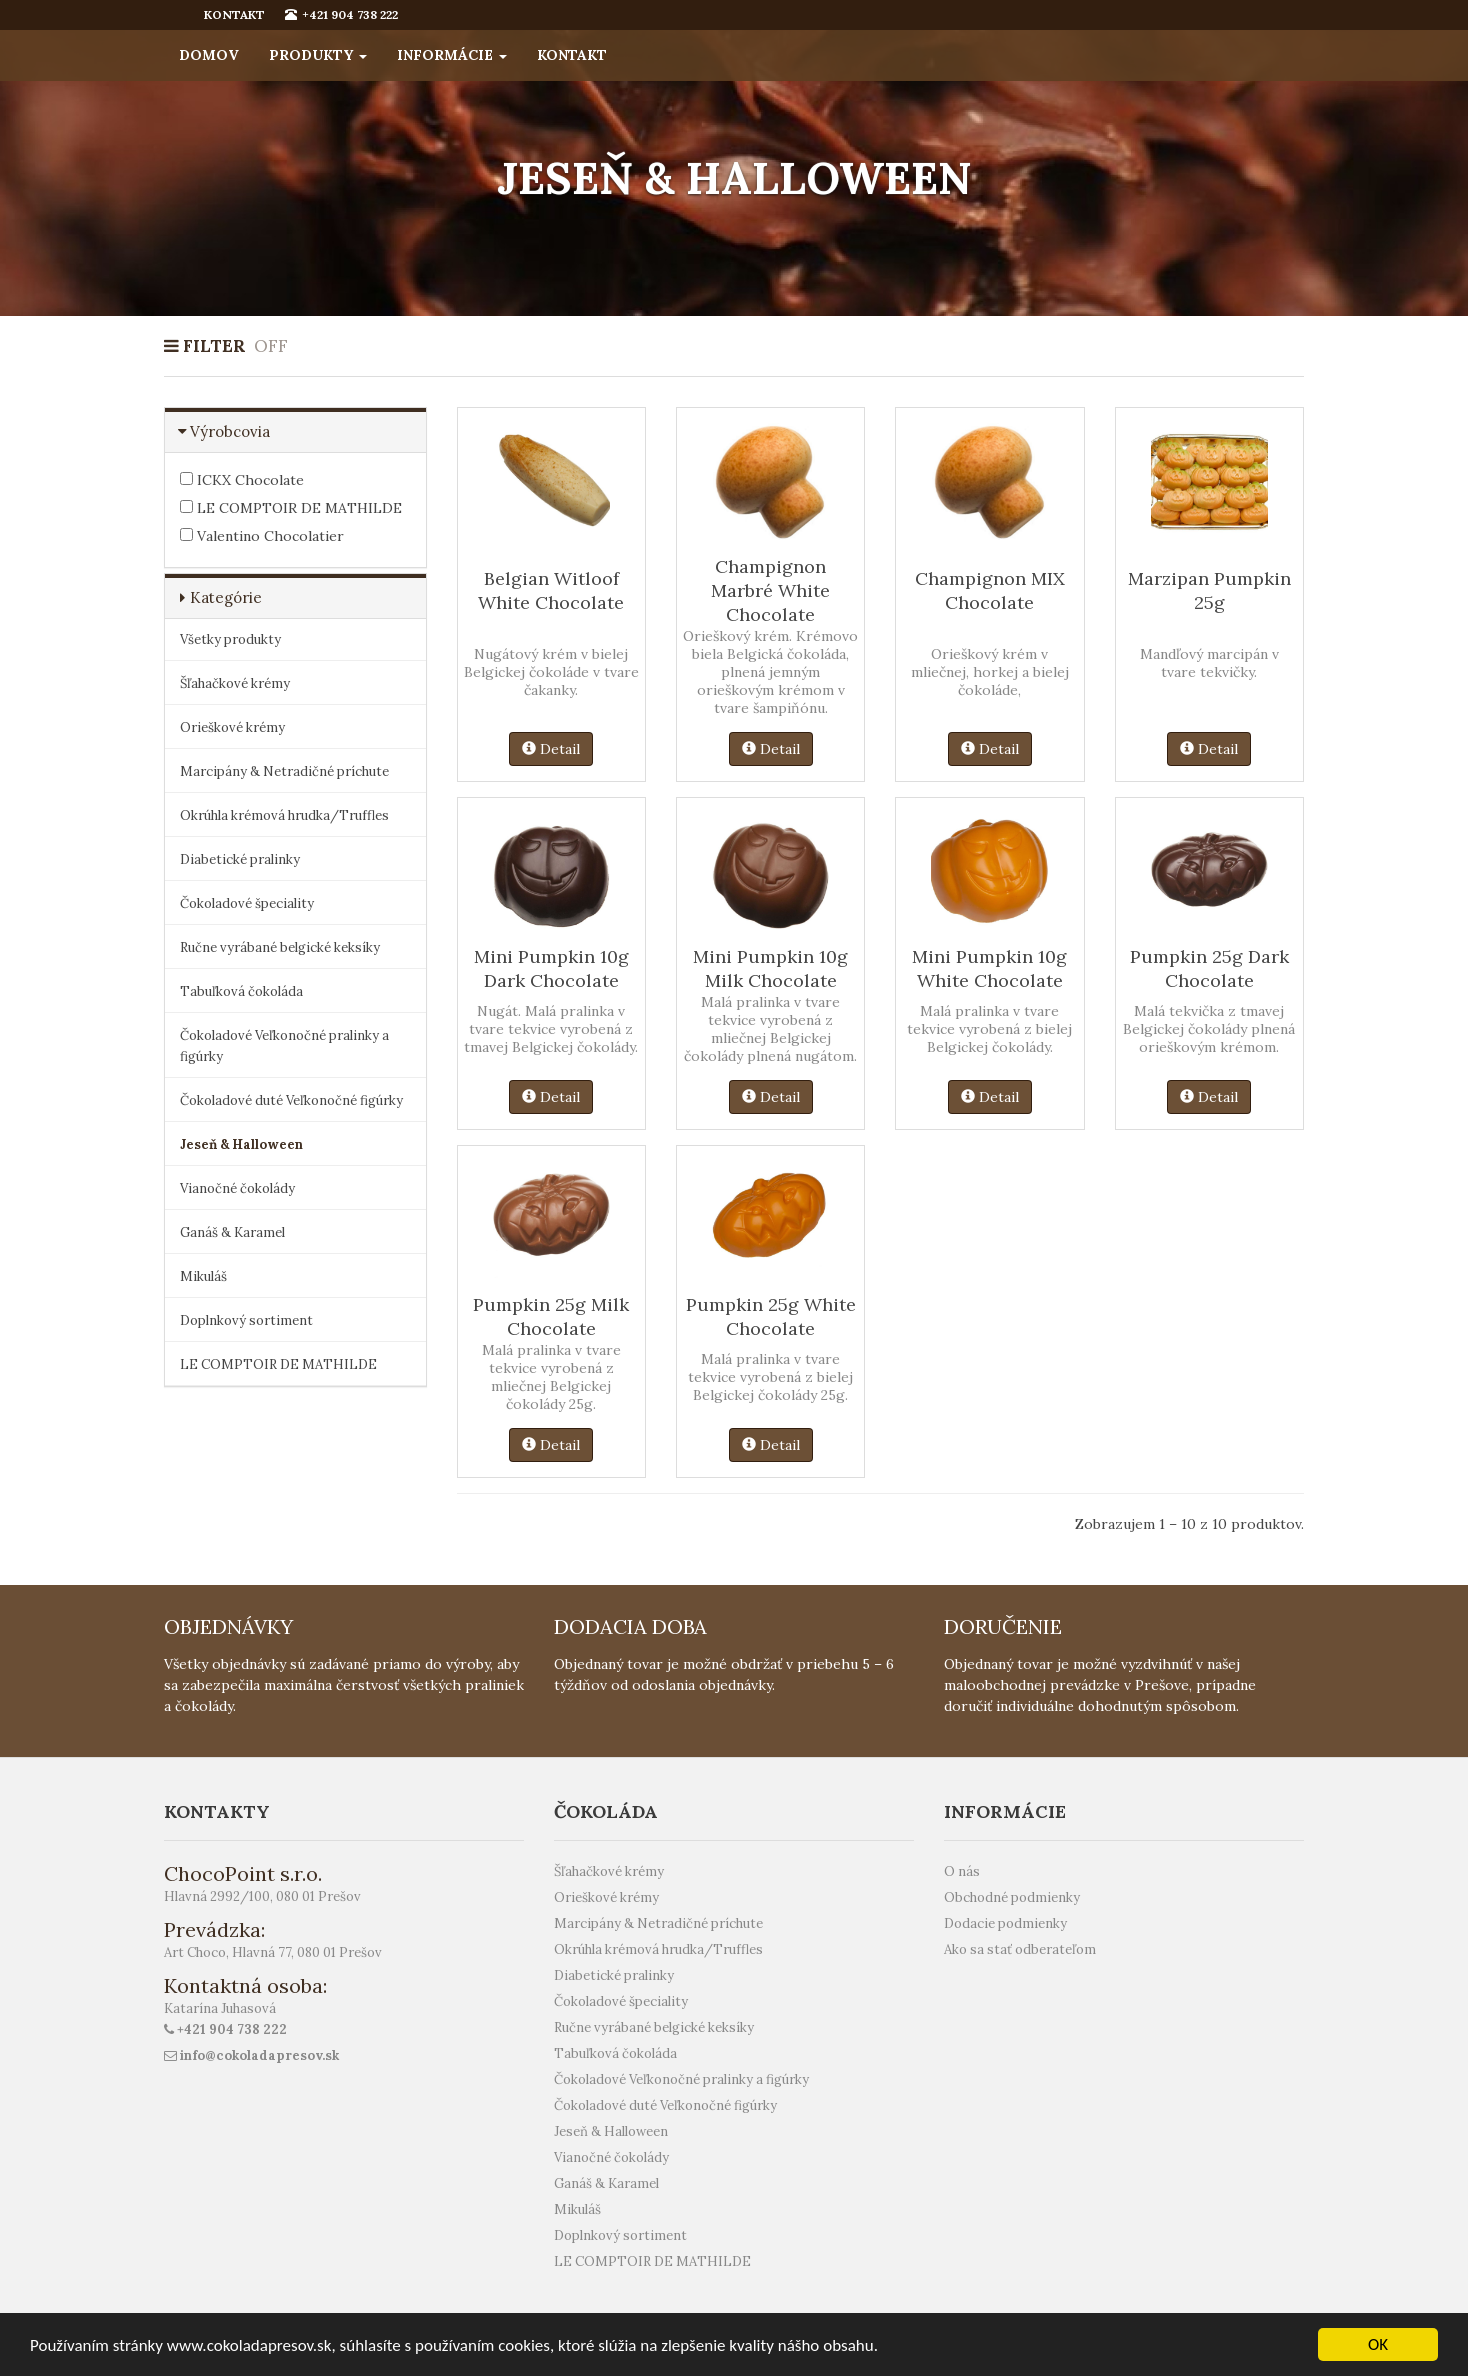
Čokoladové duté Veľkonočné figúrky (291, 1100)
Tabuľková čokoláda (241, 991)
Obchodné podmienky (1012, 1897)
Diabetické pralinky (240, 859)
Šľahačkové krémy (235, 683)
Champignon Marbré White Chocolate (770, 590)
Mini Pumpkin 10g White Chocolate (989, 968)
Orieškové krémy (232, 727)
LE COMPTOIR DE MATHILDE (291, 508)
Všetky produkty (230, 639)
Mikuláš (203, 1276)
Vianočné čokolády (237, 1188)
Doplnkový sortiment (246, 1320)
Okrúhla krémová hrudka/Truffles (284, 815)
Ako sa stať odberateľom (1020, 1949)
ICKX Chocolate (242, 480)
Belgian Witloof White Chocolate (551, 590)
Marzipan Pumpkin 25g (1209, 590)
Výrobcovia (230, 431)
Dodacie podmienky (1005, 1923)
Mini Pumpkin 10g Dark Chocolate (551, 968)
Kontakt (572, 55)
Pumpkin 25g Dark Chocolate (1209, 968)
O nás (962, 1871)
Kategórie (226, 597)
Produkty (318, 55)
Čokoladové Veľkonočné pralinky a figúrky (284, 1046)
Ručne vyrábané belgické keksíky (280, 947)
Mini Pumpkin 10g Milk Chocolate (770, 968)
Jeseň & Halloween (241, 1144)
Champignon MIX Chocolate (990, 590)
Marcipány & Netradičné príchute (284, 771)
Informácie (452, 55)
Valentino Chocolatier (262, 536)
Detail (551, 749)
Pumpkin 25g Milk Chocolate (551, 1316)
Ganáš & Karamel (232, 1232)
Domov (209, 55)
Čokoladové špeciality (247, 903)
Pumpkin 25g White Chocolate (771, 1316)
